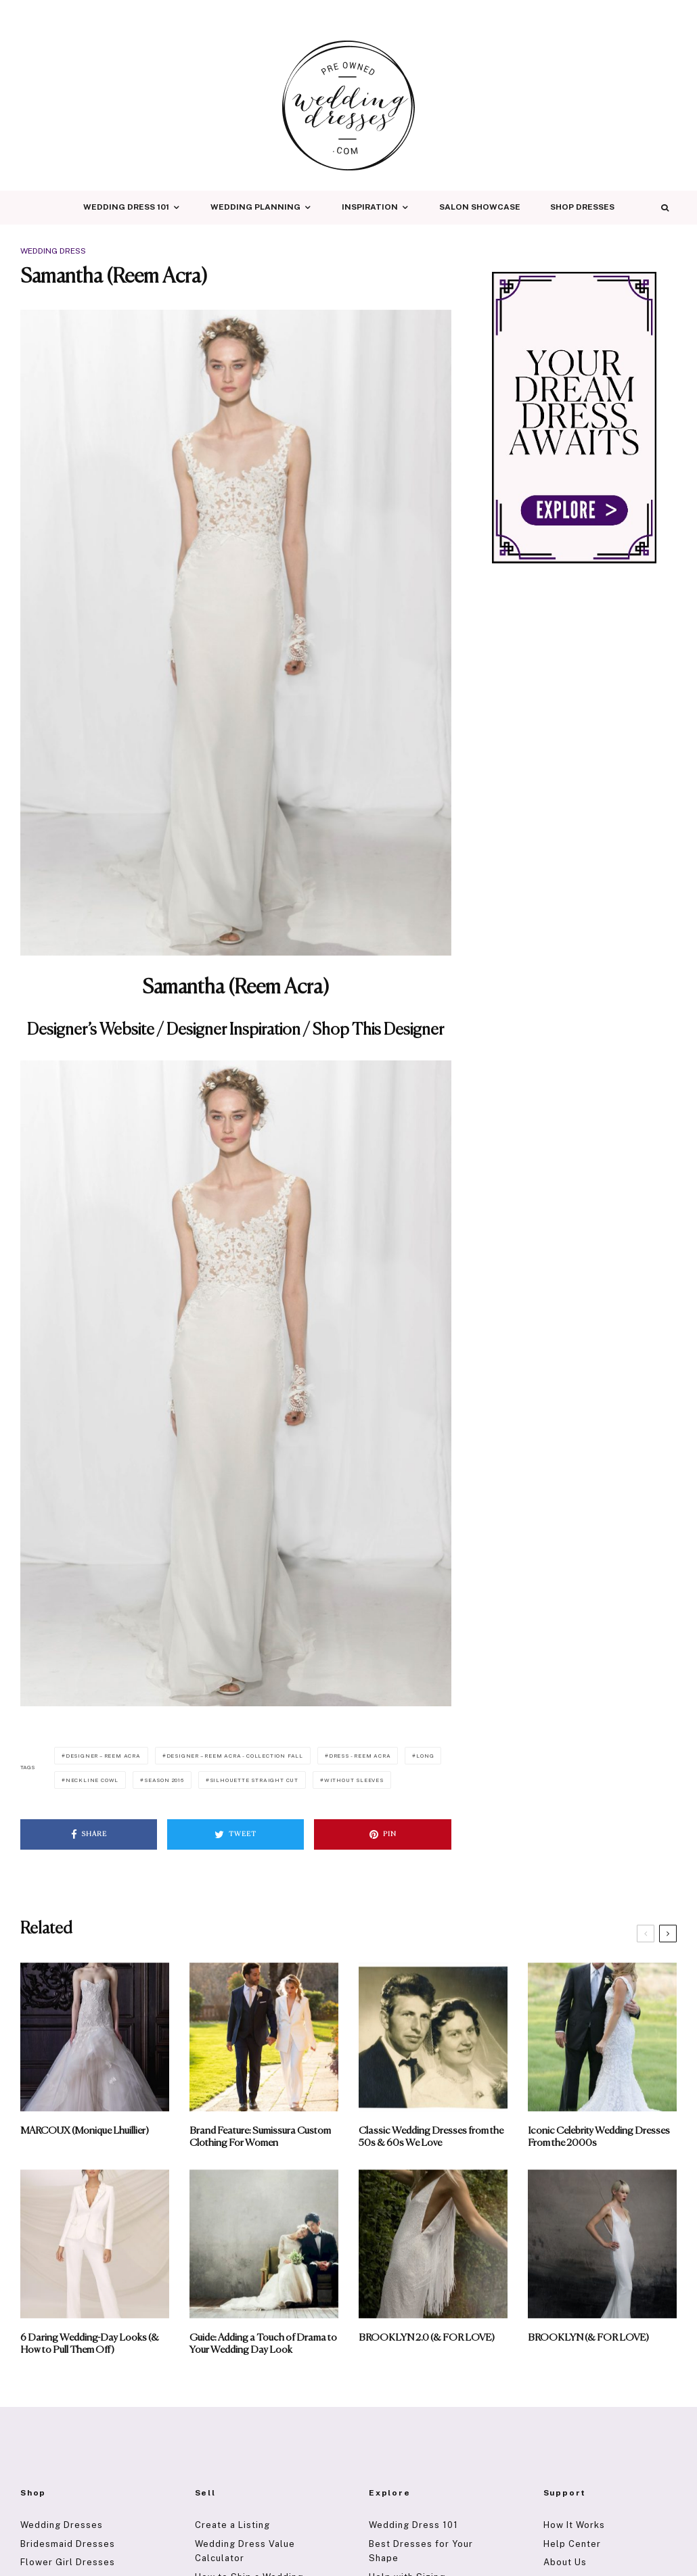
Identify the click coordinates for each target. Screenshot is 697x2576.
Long (425, 1755)
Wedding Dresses (61, 2525)
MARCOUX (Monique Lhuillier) (84, 2131)
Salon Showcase (479, 207)
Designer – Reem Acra (103, 1755)
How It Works (574, 2525)
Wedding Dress (53, 251)
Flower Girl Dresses (67, 2562)
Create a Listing (232, 2525)
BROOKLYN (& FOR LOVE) (588, 2338)
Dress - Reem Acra (360, 1755)
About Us (565, 2562)
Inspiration (370, 207)
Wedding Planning (255, 207)
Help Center (572, 2544)
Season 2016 (164, 1780)
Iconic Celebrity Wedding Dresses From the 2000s (599, 2137)
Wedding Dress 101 (126, 207)
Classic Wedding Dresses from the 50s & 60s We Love (431, 2137)
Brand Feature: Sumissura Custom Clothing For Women (260, 2137)
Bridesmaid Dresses (67, 2544)
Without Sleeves (354, 1780)
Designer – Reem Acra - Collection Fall (234, 1755)
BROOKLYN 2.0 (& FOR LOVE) (427, 2338)
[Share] (88, 1834)
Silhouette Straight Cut (254, 1780)
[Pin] (382, 1834)
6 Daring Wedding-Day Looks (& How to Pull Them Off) (89, 2344)
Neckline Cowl (92, 1780)
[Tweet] (235, 1834)
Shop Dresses (582, 207)
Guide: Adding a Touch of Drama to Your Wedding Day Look (263, 2344)
